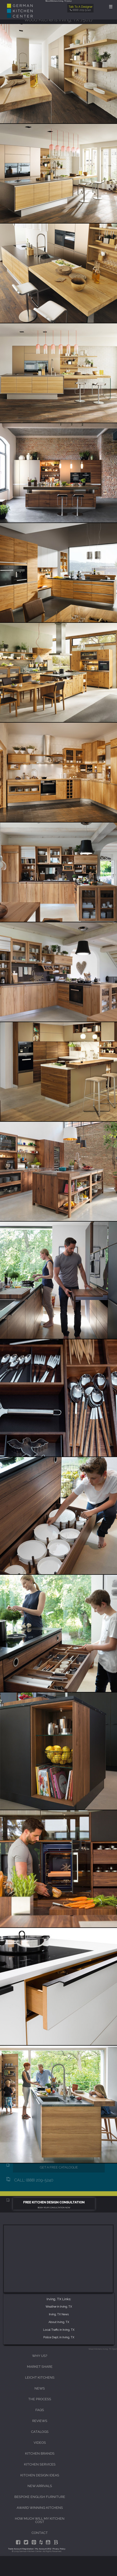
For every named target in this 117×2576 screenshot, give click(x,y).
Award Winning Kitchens (40, 2508)
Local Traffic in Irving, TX (58, 2329)
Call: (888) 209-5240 (33, 2180)
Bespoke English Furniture (39, 2497)
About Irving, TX (59, 2322)
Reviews (39, 2421)
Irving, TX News (59, 2314)
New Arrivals (39, 2486)
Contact (40, 2533)
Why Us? (39, 2356)
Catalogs (40, 2432)
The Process (39, 2399)
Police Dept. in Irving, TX (58, 2337)
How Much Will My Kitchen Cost (39, 2520)
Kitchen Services (40, 2464)
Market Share (40, 2366)
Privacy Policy (59, 2549)
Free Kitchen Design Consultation (54, 2202)
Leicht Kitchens (39, 2377)
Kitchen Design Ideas (39, 2475)
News (40, 2388)
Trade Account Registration (21, 2549)
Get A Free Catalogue (59, 2167)
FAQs (39, 2410)
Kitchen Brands (39, 2453)
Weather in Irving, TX (59, 2306)
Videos (40, 2442)
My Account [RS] (43, 2549)
